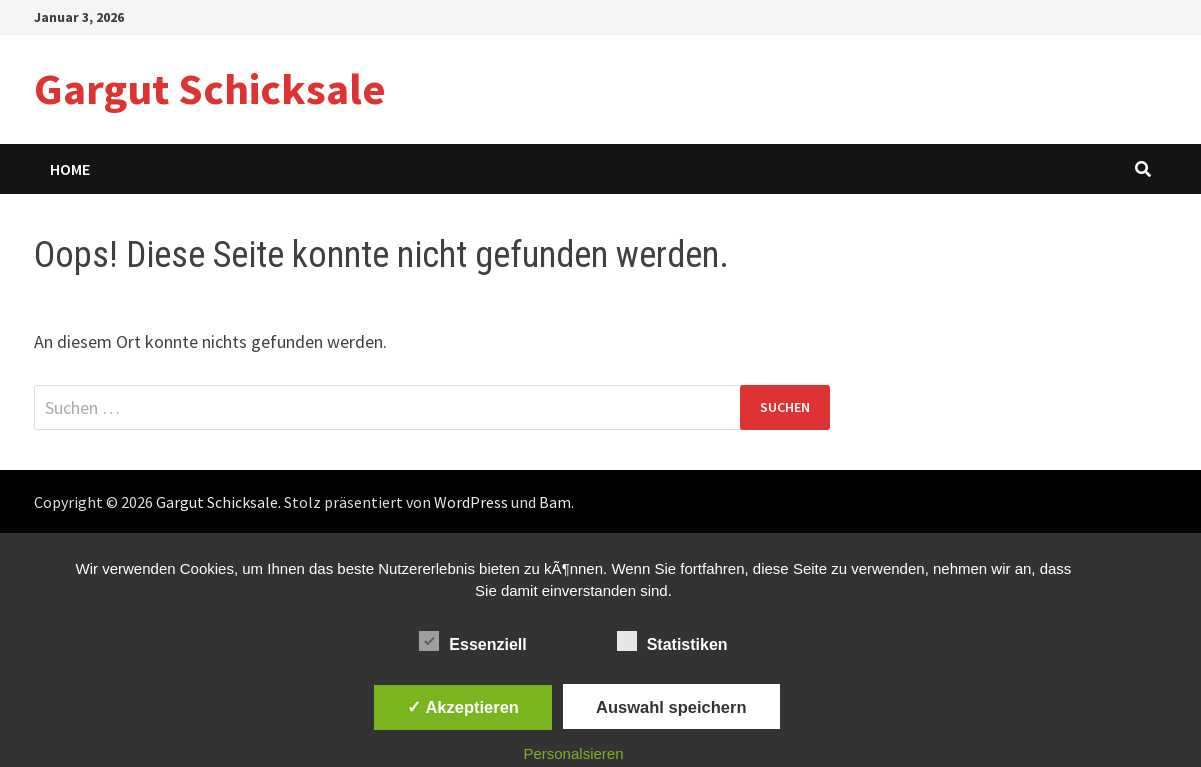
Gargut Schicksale (210, 88)
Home (70, 169)
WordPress (471, 502)
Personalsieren (573, 753)
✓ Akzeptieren (463, 707)
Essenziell (472, 641)
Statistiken (672, 641)
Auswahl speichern (671, 707)
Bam (555, 502)
